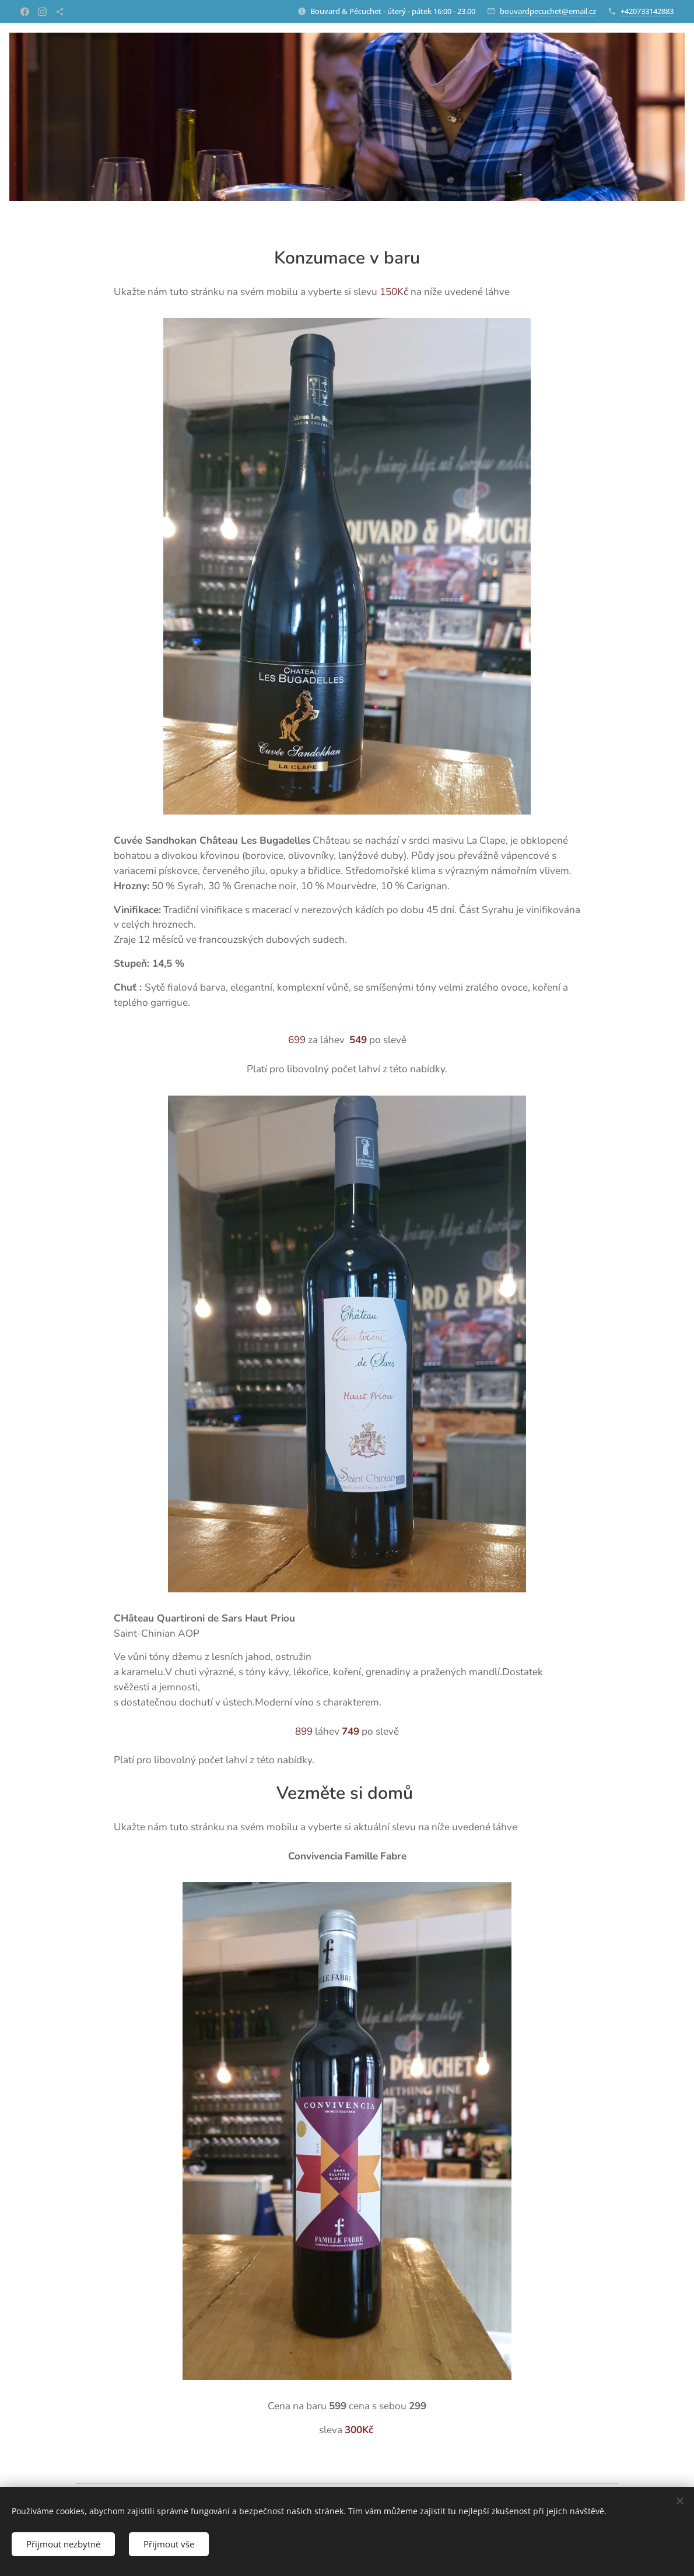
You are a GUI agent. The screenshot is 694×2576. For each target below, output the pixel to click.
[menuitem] (654, 56)
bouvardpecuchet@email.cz (548, 11)
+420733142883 (647, 11)
